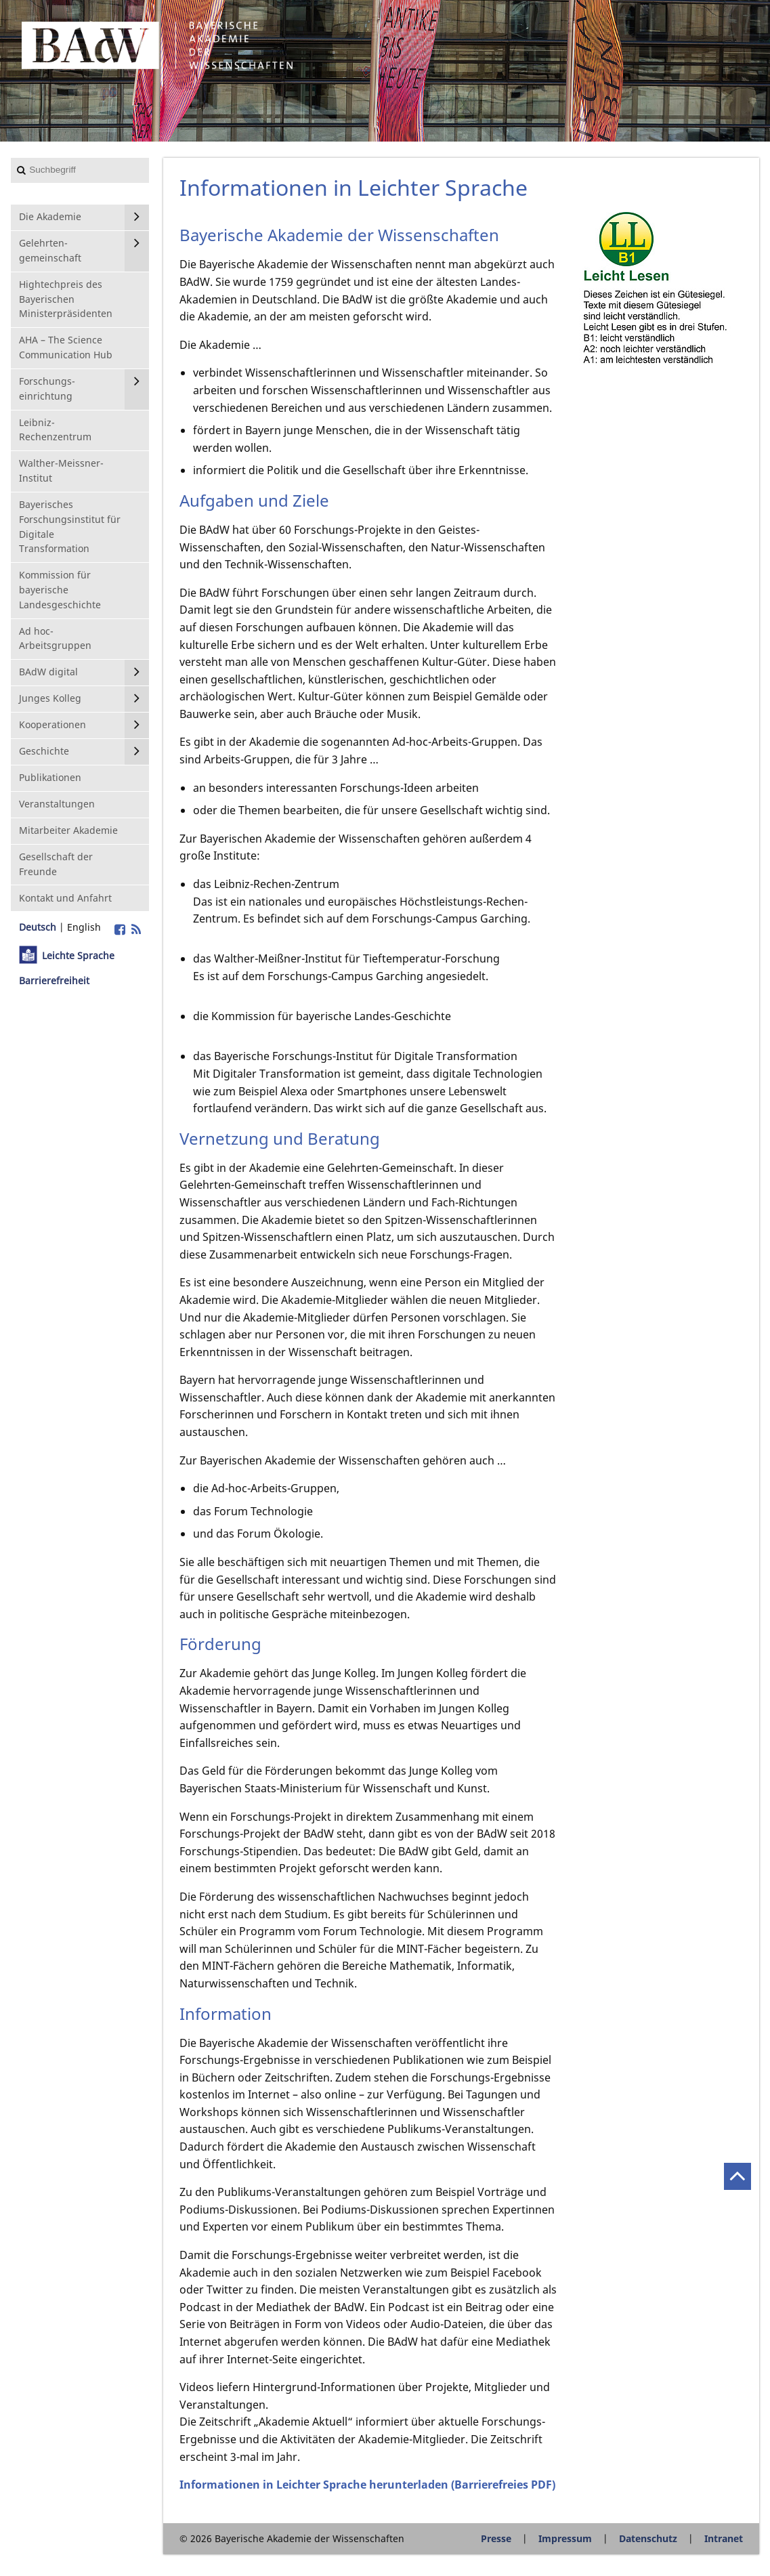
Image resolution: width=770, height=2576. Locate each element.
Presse (496, 2538)
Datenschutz (648, 2538)
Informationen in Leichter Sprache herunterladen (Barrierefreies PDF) (367, 2484)
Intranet (723, 2538)
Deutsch (37, 927)
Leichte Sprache (78, 955)
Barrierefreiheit (54, 980)
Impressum (565, 2538)
